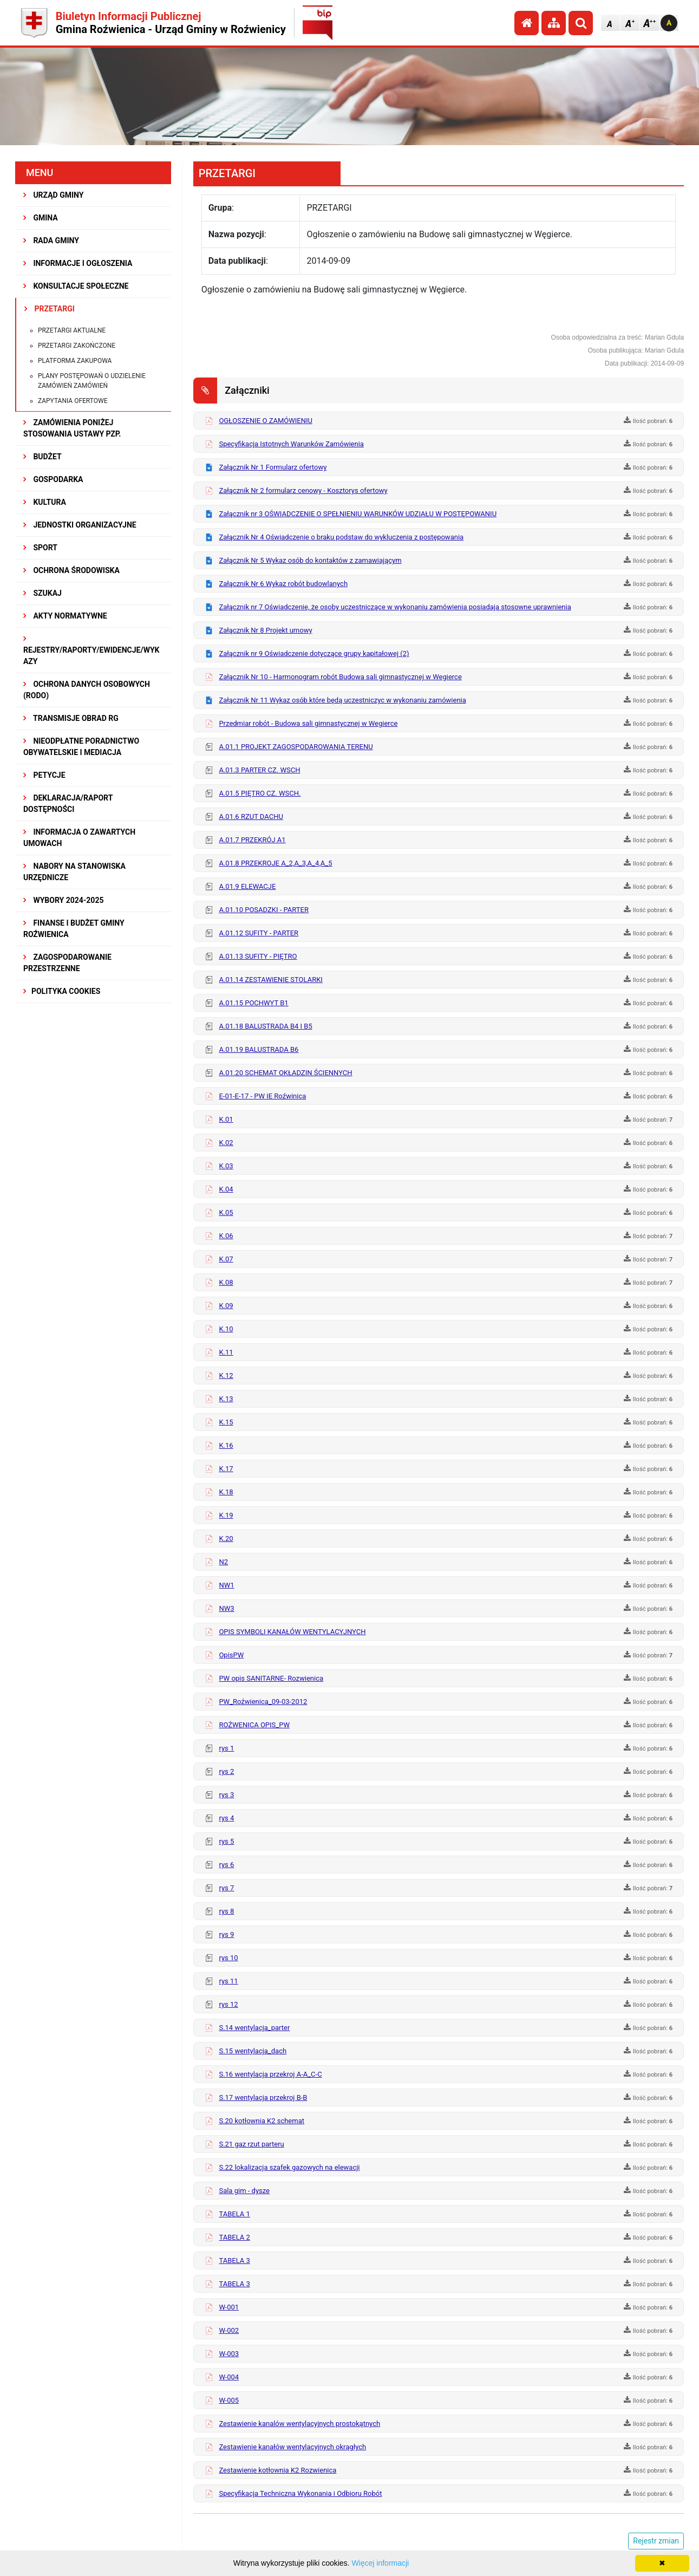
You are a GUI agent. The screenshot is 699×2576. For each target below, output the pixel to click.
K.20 (226, 1538)
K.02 (226, 1143)
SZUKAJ (42, 593)
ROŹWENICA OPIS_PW (254, 1725)
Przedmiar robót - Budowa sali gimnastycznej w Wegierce (308, 723)
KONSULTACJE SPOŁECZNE (76, 286)
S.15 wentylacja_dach (252, 2051)
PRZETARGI (49, 308)
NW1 (226, 1585)
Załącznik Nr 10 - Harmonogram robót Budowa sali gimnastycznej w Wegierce (340, 677)
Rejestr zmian (656, 2540)
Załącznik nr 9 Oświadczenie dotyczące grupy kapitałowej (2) (314, 653)
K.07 (226, 1259)
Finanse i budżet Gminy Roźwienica (74, 929)
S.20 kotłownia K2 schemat (261, 2121)
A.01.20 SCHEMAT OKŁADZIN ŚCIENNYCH (285, 1073)
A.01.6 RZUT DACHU (251, 816)
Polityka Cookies (61, 991)
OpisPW (231, 1655)
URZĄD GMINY (53, 195)
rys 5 (226, 1841)
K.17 (226, 1469)
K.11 (226, 1352)
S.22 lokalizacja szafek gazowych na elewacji (289, 2167)
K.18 (226, 1492)
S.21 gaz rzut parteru (251, 2144)
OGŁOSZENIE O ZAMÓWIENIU (265, 421)
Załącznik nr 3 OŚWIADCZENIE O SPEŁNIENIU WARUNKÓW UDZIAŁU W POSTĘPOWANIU (358, 514)
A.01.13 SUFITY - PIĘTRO (258, 956)
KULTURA (44, 502)
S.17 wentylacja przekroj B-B (263, 2097)
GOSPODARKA (53, 479)
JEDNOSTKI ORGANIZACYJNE (79, 525)
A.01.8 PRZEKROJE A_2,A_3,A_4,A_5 (275, 863)
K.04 (226, 1189)
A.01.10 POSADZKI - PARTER (264, 910)
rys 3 (226, 1795)
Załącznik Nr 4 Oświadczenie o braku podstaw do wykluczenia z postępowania (341, 537)
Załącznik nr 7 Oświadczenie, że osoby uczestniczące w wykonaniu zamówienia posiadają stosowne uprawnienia (395, 607)
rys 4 (226, 1818)
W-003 (229, 2354)
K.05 (226, 1212)
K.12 (226, 1375)
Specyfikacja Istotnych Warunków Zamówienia (291, 444)
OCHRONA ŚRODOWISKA (71, 570)
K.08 (226, 1282)
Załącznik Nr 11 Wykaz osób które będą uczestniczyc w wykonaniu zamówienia (342, 700)
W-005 (229, 2400)
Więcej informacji (380, 2563)
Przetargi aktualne (72, 330)
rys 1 (226, 1748)
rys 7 (226, 1888)
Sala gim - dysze (244, 2191)
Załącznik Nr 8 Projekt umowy (265, 630)
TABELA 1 (234, 2214)
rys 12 (228, 2004)
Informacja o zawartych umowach (79, 838)
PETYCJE (44, 775)
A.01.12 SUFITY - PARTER (258, 933)
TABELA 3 (234, 2260)
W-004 (229, 2377)
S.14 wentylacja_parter (254, 2028)
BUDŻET (42, 456)
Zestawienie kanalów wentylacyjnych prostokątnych (299, 2423)
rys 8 (226, 1911)
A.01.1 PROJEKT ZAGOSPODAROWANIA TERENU (296, 747)
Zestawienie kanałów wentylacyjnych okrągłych (292, 2447)
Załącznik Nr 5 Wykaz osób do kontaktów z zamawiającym (310, 560)
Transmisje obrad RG (71, 718)
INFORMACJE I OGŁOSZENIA (77, 263)
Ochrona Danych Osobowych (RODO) (86, 690)
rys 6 (226, 1865)
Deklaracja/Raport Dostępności (68, 803)
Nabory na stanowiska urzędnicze (74, 872)
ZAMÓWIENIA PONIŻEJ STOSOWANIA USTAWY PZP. (72, 428)
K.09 (226, 1306)
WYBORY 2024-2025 (63, 900)
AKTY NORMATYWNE (65, 616)
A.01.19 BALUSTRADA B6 (258, 1049)
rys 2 (226, 1771)
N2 (223, 1562)
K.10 (226, 1329)
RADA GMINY (51, 240)
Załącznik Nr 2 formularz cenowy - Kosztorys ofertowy (303, 490)
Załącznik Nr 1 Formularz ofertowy (272, 467)
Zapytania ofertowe (73, 401)
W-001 (229, 2307)
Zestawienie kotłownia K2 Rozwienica (277, 2470)
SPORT (40, 547)
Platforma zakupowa (75, 361)
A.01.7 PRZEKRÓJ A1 (252, 840)
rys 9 (226, 1934)
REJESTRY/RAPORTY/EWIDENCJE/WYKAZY (91, 650)
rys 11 (228, 1981)
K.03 (226, 1166)
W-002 (229, 2330)
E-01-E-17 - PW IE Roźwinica (262, 1096)
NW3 (226, 1608)
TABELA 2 (234, 2237)
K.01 (226, 1119)
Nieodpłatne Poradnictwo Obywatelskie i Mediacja (81, 747)
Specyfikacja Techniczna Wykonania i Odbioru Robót (300, 2493)
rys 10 (228, 1958)
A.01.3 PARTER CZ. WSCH (259, 770)
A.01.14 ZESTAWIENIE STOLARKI (270, 979)
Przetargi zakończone (76, 345)
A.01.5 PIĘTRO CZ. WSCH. (259, 793)
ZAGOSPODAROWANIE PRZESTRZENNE (67, 963)
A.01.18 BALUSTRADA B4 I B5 (265, 1026)
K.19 (226, 1515)
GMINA (40, 217)
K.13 (226, 1399)
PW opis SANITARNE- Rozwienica (271, 1678)
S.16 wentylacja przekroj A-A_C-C (270, 2074)
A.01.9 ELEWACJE (247, 886)
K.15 (226, 1422)
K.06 (226, 1236)
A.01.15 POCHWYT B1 (253, 1003)
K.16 (226, 1445)
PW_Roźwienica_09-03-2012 (263, 1701)
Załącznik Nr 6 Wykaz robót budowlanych (283, 584)
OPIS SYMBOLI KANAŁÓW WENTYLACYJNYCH (292, 1632)
